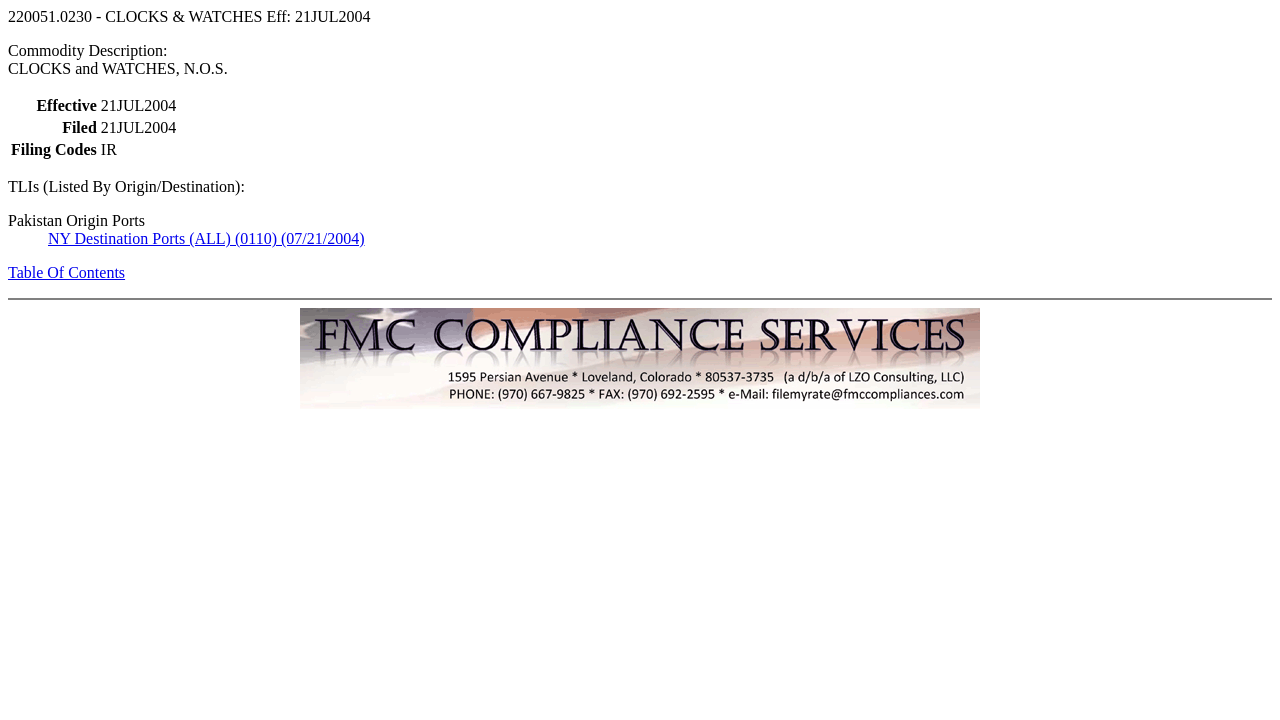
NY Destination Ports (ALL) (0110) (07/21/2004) (206, 238)
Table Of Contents (66, 272)
